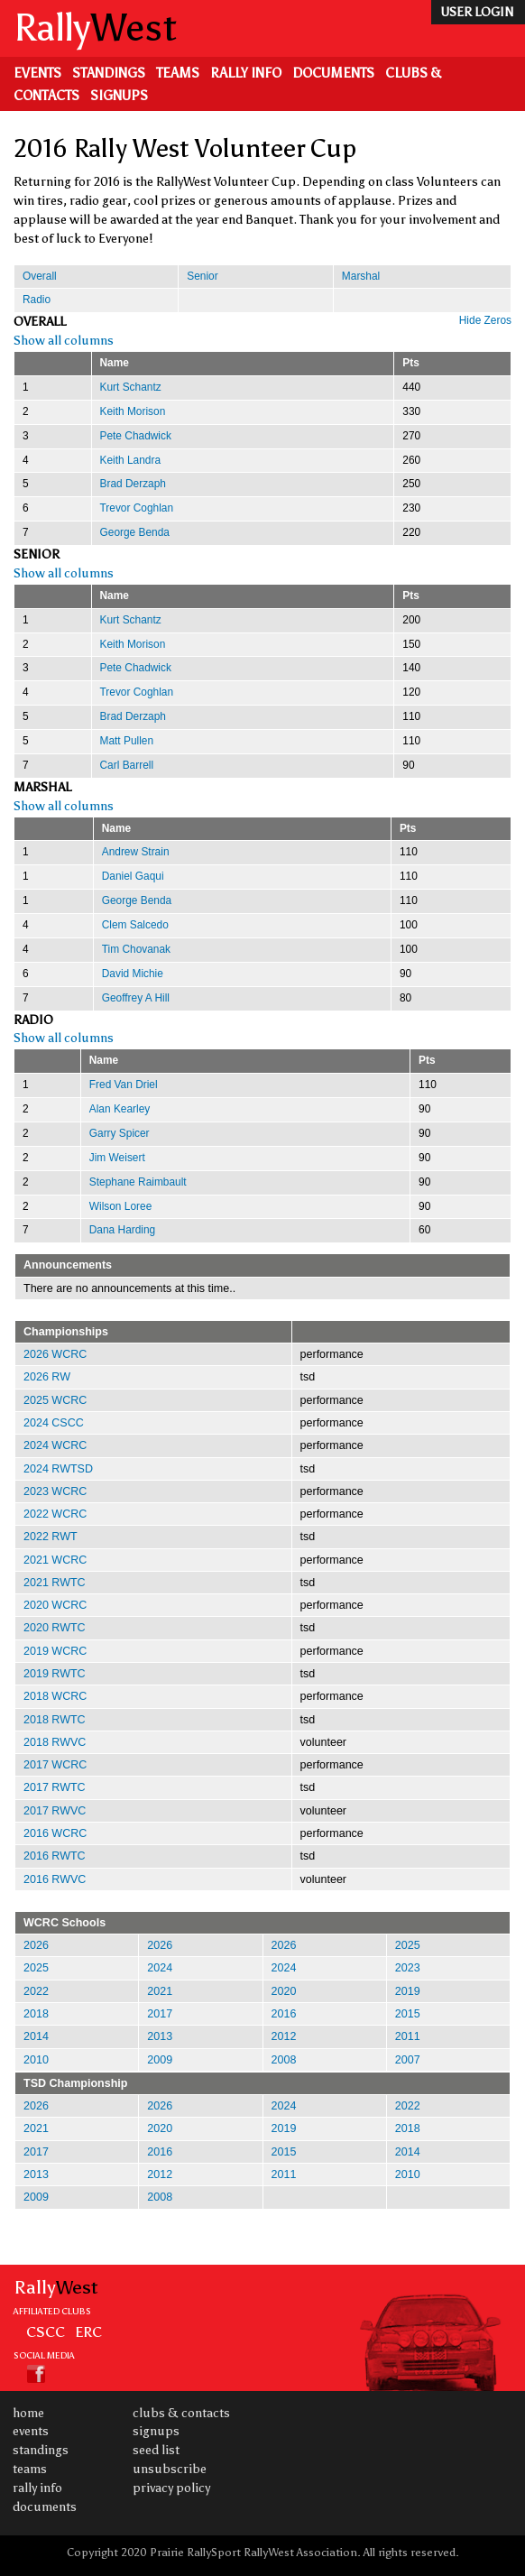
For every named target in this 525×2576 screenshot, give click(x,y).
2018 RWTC (54, 1719)
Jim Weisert (117, 1157)
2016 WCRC (55, 1833)
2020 (284, 1991)
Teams (177, 73)
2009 (159, 2060)
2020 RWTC (54, 1627)
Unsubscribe (170, 2469)
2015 (407, 2014)
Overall (40, 276)
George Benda (135, 532)
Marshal (361, 276)
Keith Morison (133, 411)
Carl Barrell (127, 765)
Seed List (156, 2450)
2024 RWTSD (58, 1469)
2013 (159, 2036)
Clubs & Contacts (181, 2413)
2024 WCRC (55, 1445)
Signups (119, 96)
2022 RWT (50, 1536)
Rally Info (245, 73)
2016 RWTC (54, 1856)
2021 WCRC (55, 1560)
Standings (108, 73)
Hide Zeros (485, 320)
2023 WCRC (55, 1491)
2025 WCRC (55, 1400)
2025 (407, 1945)
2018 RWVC (54, 1742)
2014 (36, 2036)
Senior (202, 276)
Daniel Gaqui (133, 876)
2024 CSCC (53, 1423)
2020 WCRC (55, 1605)
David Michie (132, 973)
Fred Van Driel (123, 1084)
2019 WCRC (55, 1651)
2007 (407, 2060)
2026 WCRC (55, 1354)
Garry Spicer (119, 1133)
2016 (284, 2014)
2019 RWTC (54, 1673)
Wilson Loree (120, 1206)
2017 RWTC (54, 1787)
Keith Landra (130, 460)
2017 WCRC (55, 1765)
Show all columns (64, 340)
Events (37, 73)
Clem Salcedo (135, 925)
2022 (36, 1991)
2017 (159, 2014)
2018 (36, 2014)
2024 (159, 1968)
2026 (36, 1945)
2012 (284, 2036)
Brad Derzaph (133, 483)
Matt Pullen (127, 740)
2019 (407, 1991)
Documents (333, 73)
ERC (88, 2331)
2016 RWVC (54, 1879)
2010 (36, 2060)
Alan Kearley (120, 1109)
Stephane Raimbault (138, 1182)
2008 (284, 2060)
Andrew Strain (136, 851)
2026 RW (46, 1377)
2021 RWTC (54, 1582)
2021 (159, 1991)
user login (476, 12)
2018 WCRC (55, 1696)
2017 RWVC (54, 1811)
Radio (37, 299)
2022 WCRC (55, 1514)
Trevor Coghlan (137, 508)
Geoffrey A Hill (136, 998)
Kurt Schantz (130, 387)
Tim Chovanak (136, 949)
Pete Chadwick (135, 435)
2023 (407, 1968)
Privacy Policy (171, 2488)
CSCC (45, 2331)
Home (28, 2413)
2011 (407, 2036)
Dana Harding (122, 1229)
